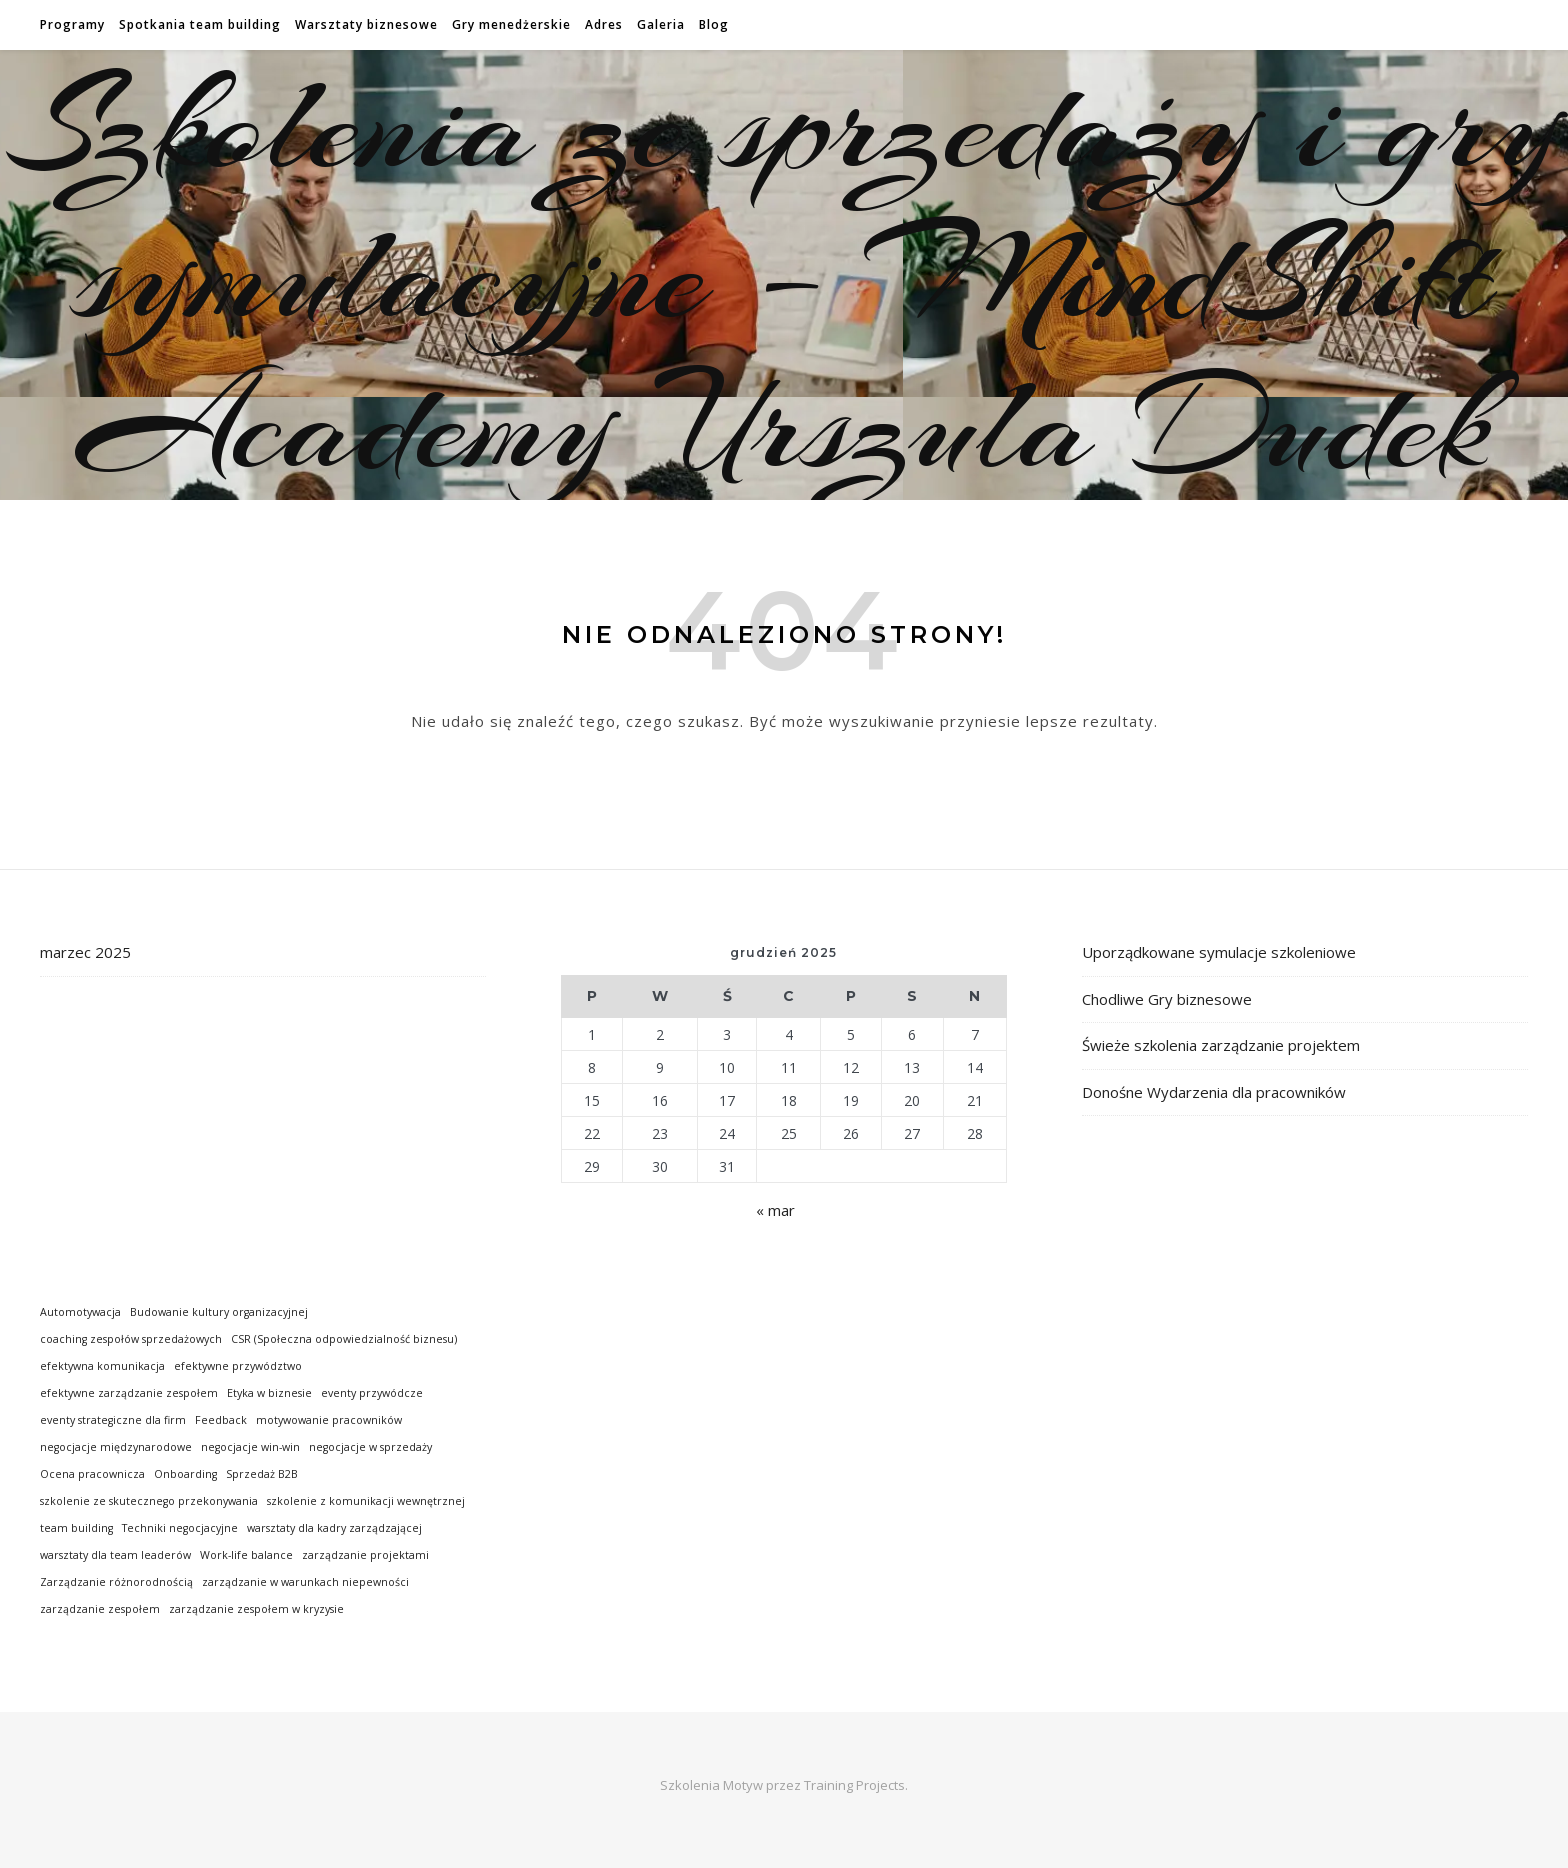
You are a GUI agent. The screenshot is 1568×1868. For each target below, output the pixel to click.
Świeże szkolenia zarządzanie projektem (1221, 1045)
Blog (714, 24)
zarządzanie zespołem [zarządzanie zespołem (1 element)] (100, 1609)
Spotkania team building (200, 24)
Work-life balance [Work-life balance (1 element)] (246, 1555)
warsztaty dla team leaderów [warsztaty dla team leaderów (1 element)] (115, 1555)
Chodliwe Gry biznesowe (1167, 999)
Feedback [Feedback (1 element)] (221, 1420)
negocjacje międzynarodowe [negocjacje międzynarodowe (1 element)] (116, 1447)
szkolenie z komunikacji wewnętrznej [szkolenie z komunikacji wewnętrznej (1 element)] (366, 1501)
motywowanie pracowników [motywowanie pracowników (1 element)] (329, 1420)
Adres (604, 24)
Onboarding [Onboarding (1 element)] (185, 1474)
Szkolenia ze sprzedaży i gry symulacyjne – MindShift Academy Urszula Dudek (784, 275)
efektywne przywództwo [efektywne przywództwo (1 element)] (238, 1366)
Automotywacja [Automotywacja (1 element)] (80, 1312)
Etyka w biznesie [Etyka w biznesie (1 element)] (269, 1393)
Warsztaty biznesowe (366, 24)
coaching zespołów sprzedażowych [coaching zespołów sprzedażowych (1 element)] (131, 1339)
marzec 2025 (85, 952)
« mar (775, 1210)
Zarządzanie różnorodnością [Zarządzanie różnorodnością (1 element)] (116, 1582)
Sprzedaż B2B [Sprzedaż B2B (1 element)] (262, 1474)
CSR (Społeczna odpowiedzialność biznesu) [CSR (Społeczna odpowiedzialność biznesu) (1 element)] (344, 1339)
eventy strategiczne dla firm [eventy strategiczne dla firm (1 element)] (113, 1420)
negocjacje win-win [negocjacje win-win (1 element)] (250, 1447)
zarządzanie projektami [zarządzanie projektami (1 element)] (365, 1555)
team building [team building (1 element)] (76, 1528)
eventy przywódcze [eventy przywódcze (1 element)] (372, 1393)
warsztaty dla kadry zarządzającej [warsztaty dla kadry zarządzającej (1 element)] (334, 1528)
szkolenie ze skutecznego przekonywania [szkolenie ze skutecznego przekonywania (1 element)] (149, 1501)
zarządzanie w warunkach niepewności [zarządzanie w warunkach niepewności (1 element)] (305, 1582)
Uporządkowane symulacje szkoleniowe (1219, 952)
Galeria (661, 24)
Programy (72, 24)
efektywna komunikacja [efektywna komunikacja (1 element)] (102, 1366)
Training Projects (854, 1785)
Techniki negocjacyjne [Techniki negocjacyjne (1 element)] (180, 1528)
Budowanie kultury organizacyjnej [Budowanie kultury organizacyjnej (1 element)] (219, 1312)
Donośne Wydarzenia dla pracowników (1214, 1092)
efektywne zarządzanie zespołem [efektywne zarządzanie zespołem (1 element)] (129, 1393)
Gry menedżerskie (511, 24)
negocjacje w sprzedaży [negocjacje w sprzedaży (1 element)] (370, 1447)
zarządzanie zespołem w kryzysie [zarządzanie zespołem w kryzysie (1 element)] (256, 1609)
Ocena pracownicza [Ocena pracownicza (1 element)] (92, 1474)
